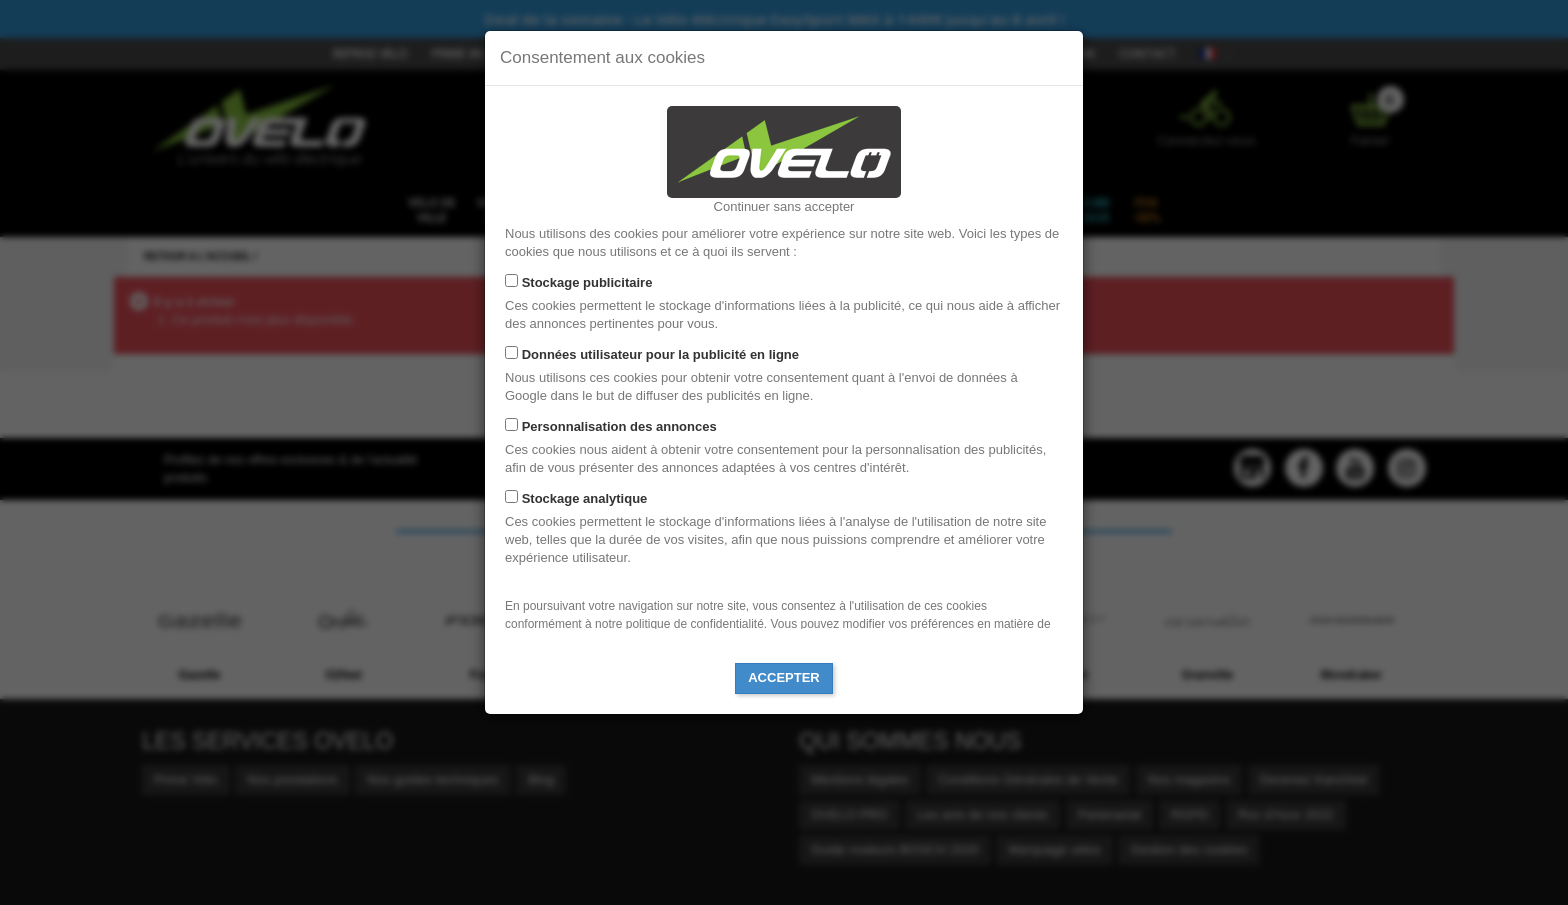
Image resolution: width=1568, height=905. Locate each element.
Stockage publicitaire (587, 282)
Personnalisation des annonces (619, 426)
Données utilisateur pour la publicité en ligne (660, 354)
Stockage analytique (585, 498)
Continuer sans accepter (784, 206)
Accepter (784, 677)
